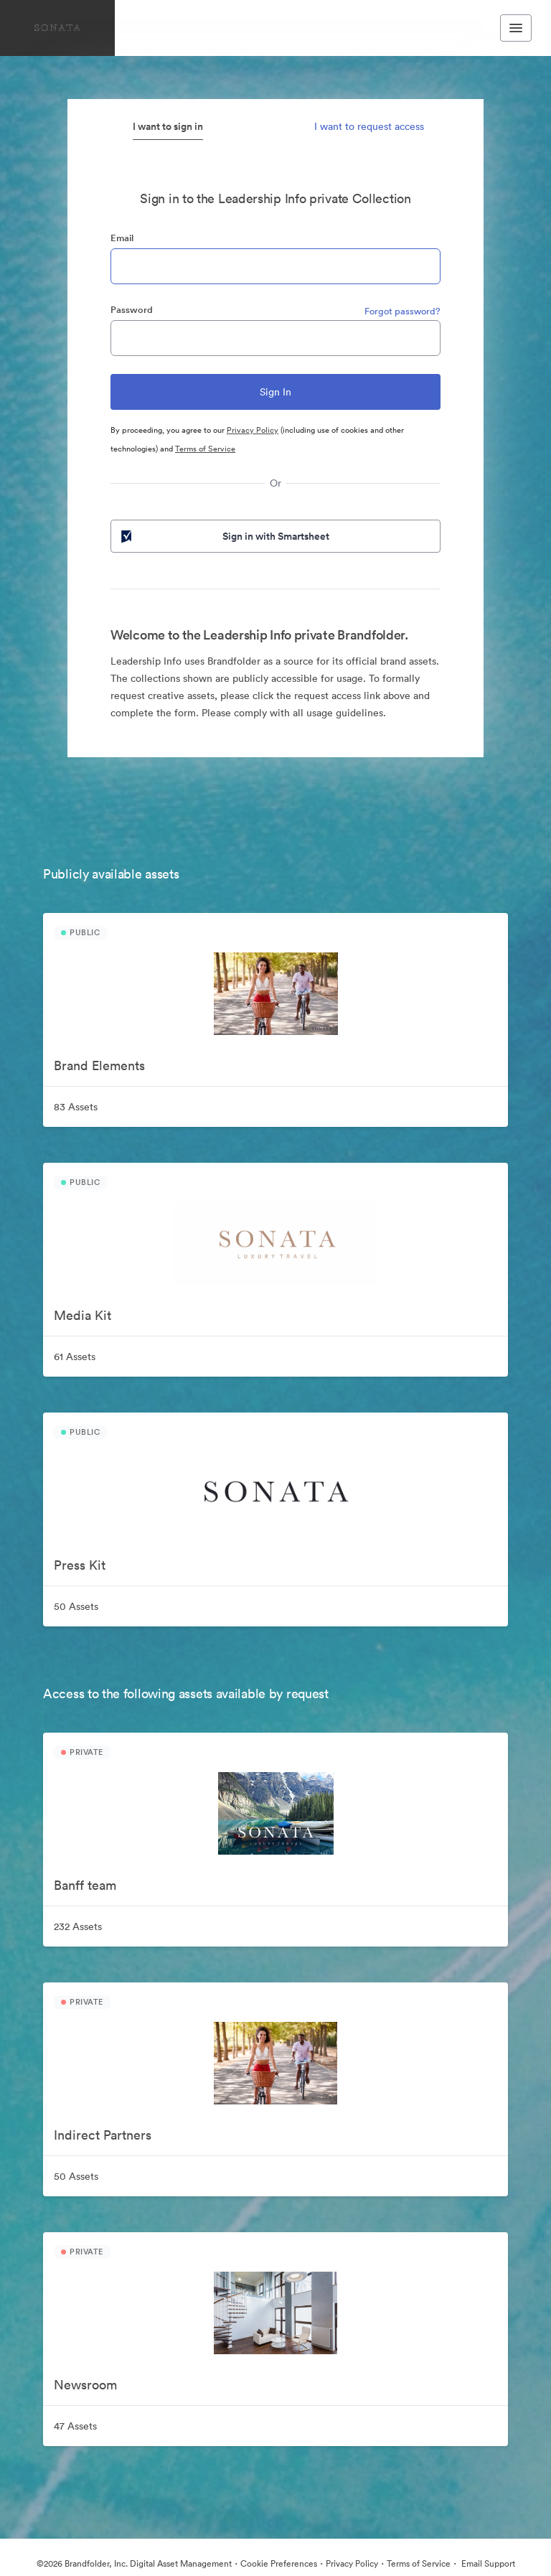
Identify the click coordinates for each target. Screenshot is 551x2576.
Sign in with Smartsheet (223, 536)
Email (121, 238)
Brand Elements (99, 1065)
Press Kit (79, 1565)
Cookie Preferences (278, 2563)
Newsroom (85, 2384)
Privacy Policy (252, 430)
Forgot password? (402, 311)
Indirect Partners (102, 2135)
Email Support (487, 2563)
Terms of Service (205, 448)
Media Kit (82, 1315)
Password (131, 310)
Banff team (85, 1885)
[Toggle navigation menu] (516, 28)
